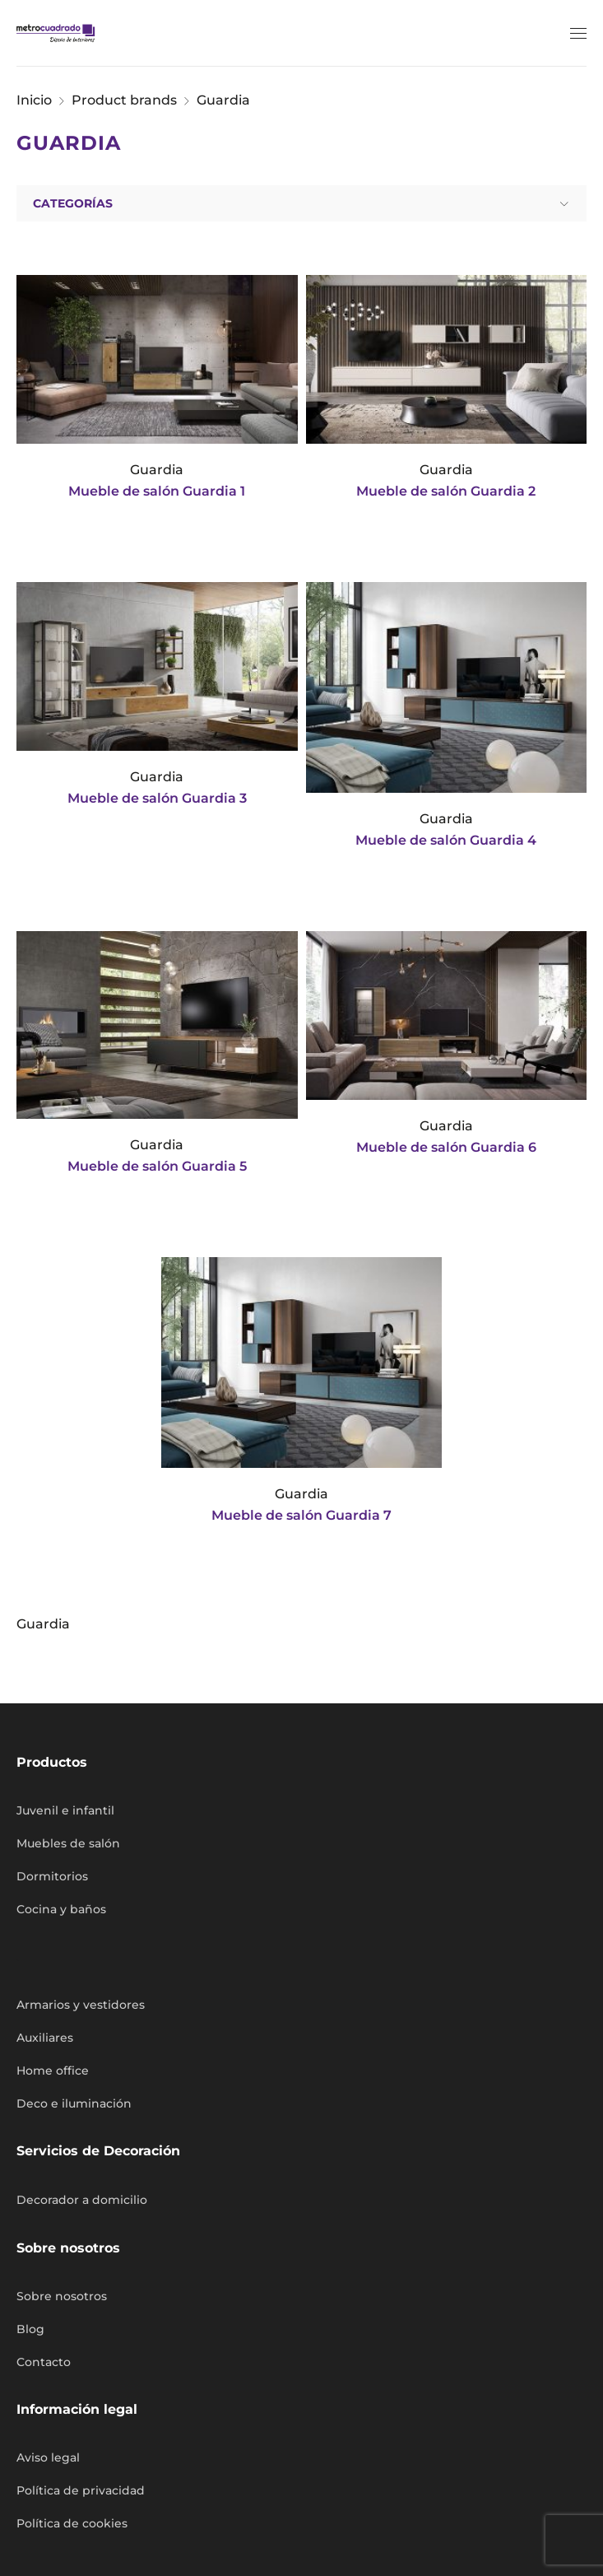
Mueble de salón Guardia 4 (445, 840)
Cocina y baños (61, 1909)
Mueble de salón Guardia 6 (446, 1147)
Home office (52, 2070)
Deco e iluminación (74, 2103)
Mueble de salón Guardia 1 (156, 491)
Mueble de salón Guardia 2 (446, 491)
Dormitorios (52, 1876)
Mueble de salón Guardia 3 (157, 798)
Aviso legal (48, 2457)
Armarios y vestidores (80, 2004)
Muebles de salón (68, 1843)
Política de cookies (72, 2523)
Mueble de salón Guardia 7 (301, 1515)
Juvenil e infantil (65, 1810)
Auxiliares (44, 2037)
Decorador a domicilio (81, 2199)
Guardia (156, 469)
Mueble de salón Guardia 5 (157, 1166)
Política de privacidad (80, 2490)
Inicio (34, 100)
